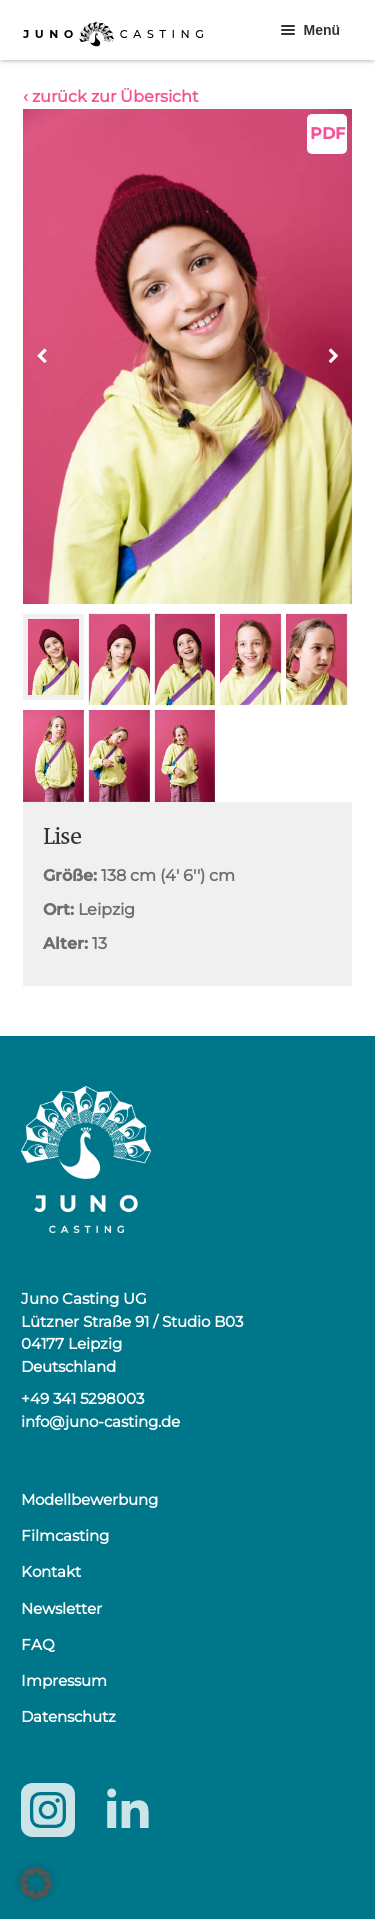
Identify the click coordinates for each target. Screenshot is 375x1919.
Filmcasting (65, 1535)
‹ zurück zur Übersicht (111, 96)
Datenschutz (68, 1716)
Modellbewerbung (89, 1499)
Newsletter (61, 1608)
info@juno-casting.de (100, 1421)
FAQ (38, 1644)
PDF (327, 133)
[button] (333, 356)
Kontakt (51, 1571)
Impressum (64, 1680)
